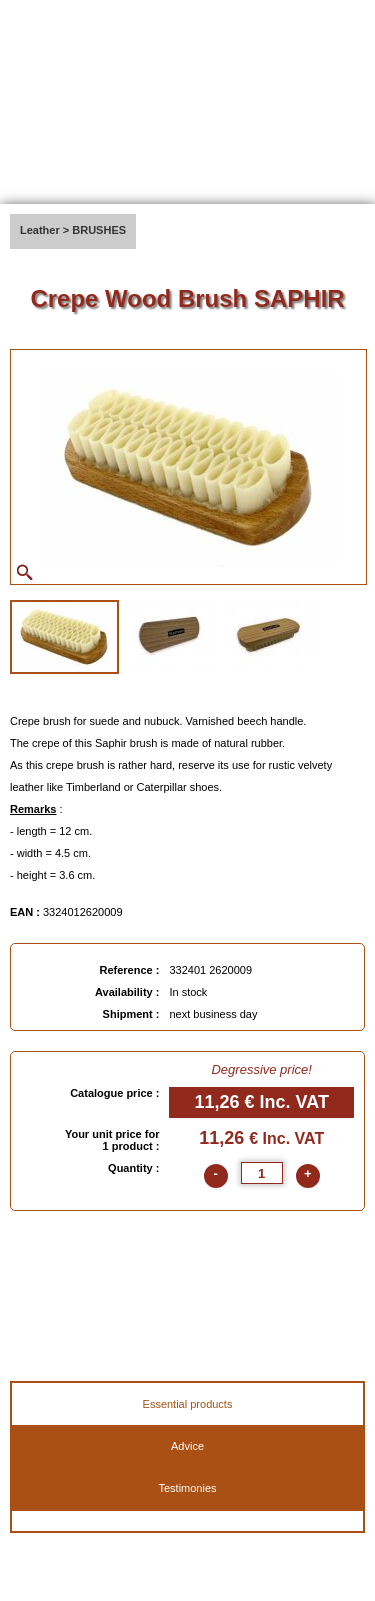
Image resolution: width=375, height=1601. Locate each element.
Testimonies (187, 1488)
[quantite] (262, 1173)
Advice (187, 1446)
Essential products (188, 1404)
